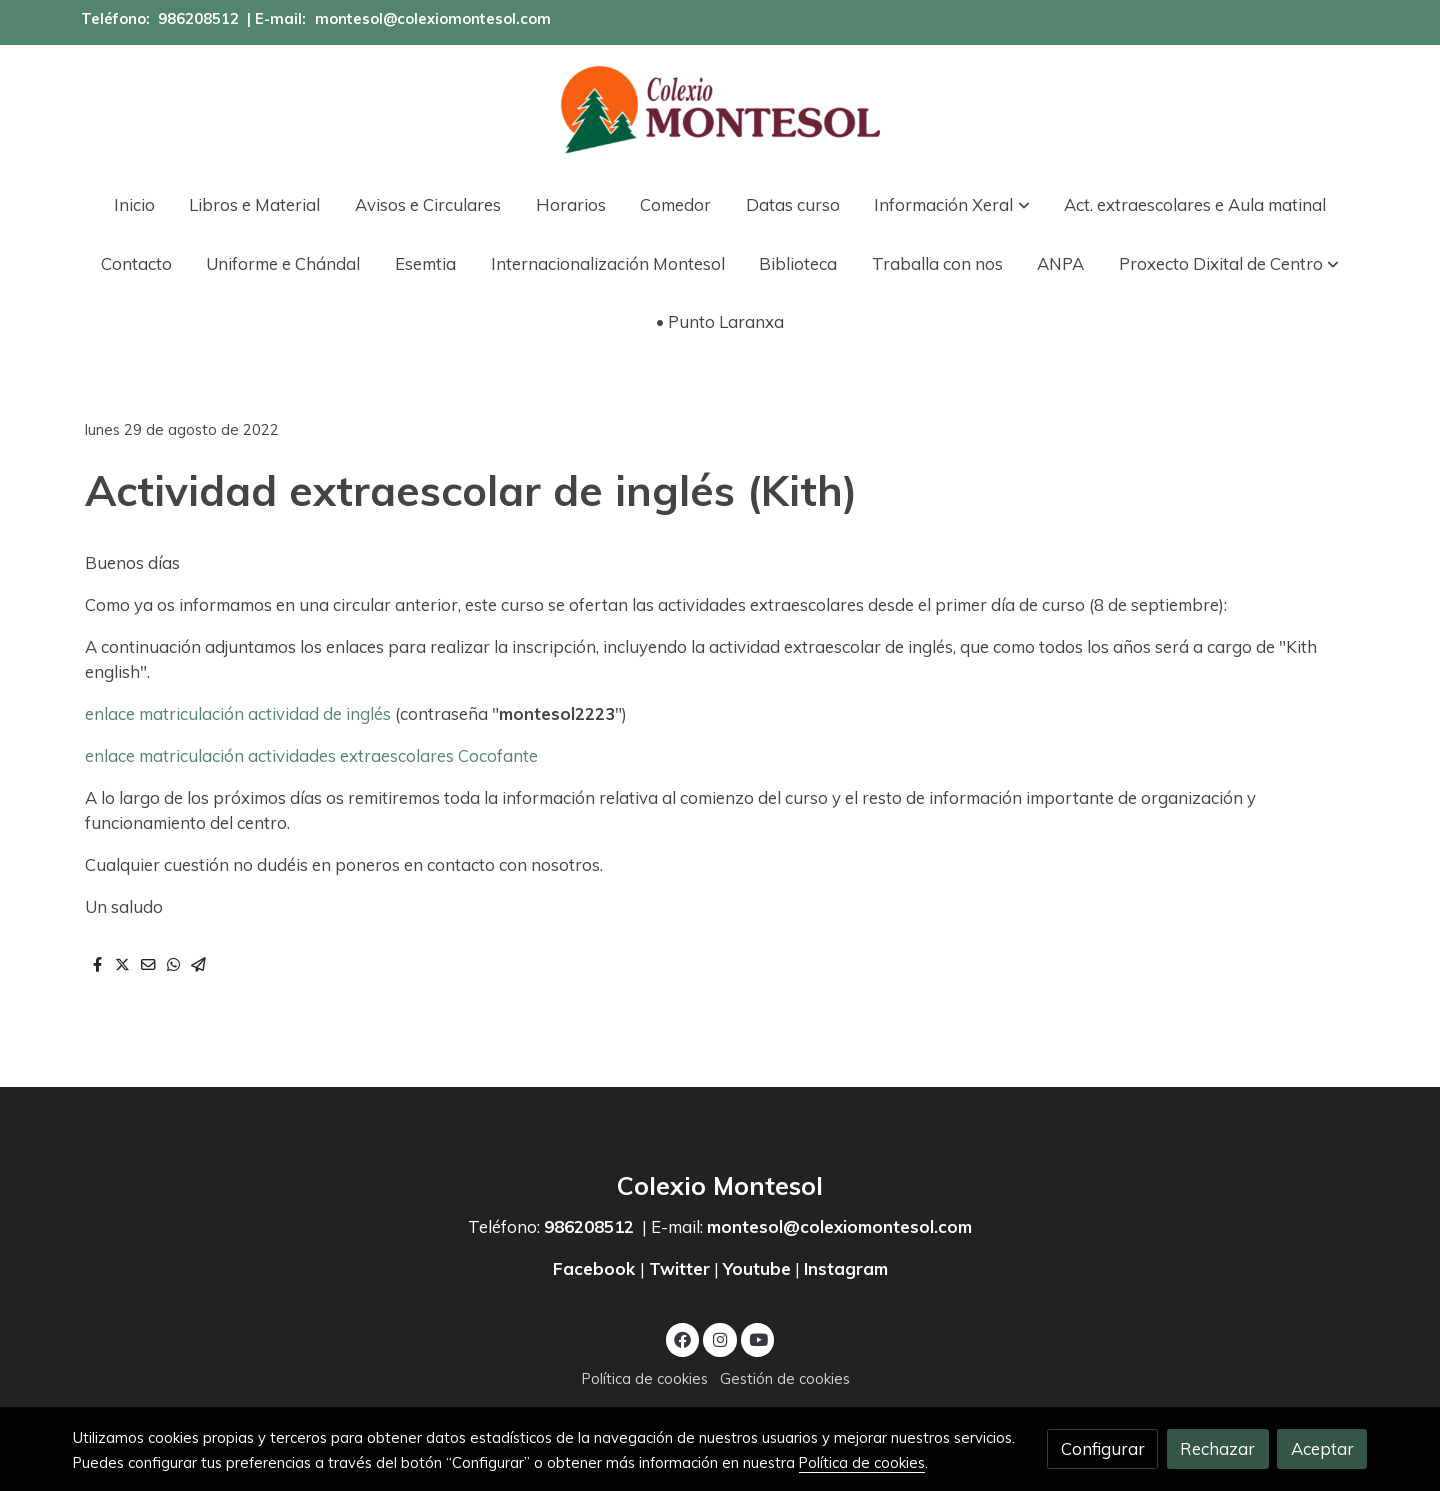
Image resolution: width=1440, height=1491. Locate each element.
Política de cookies (645, 1378)
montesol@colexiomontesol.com (433, 18)
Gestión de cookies (785, 1378)
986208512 (198, 18)
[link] (720, 110)
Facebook (596, 1268)
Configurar (1103, 1448)
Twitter (679, 1268)
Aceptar (1322, 1448)
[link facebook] (683, 1338)
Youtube (757, 1268)
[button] (952, 204)
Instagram (846, 1268)
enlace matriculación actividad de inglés (238, 713)
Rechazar (1217, 1448)
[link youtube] (759, 1338)
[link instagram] (720, 1338)
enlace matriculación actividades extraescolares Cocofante (311, 755)
